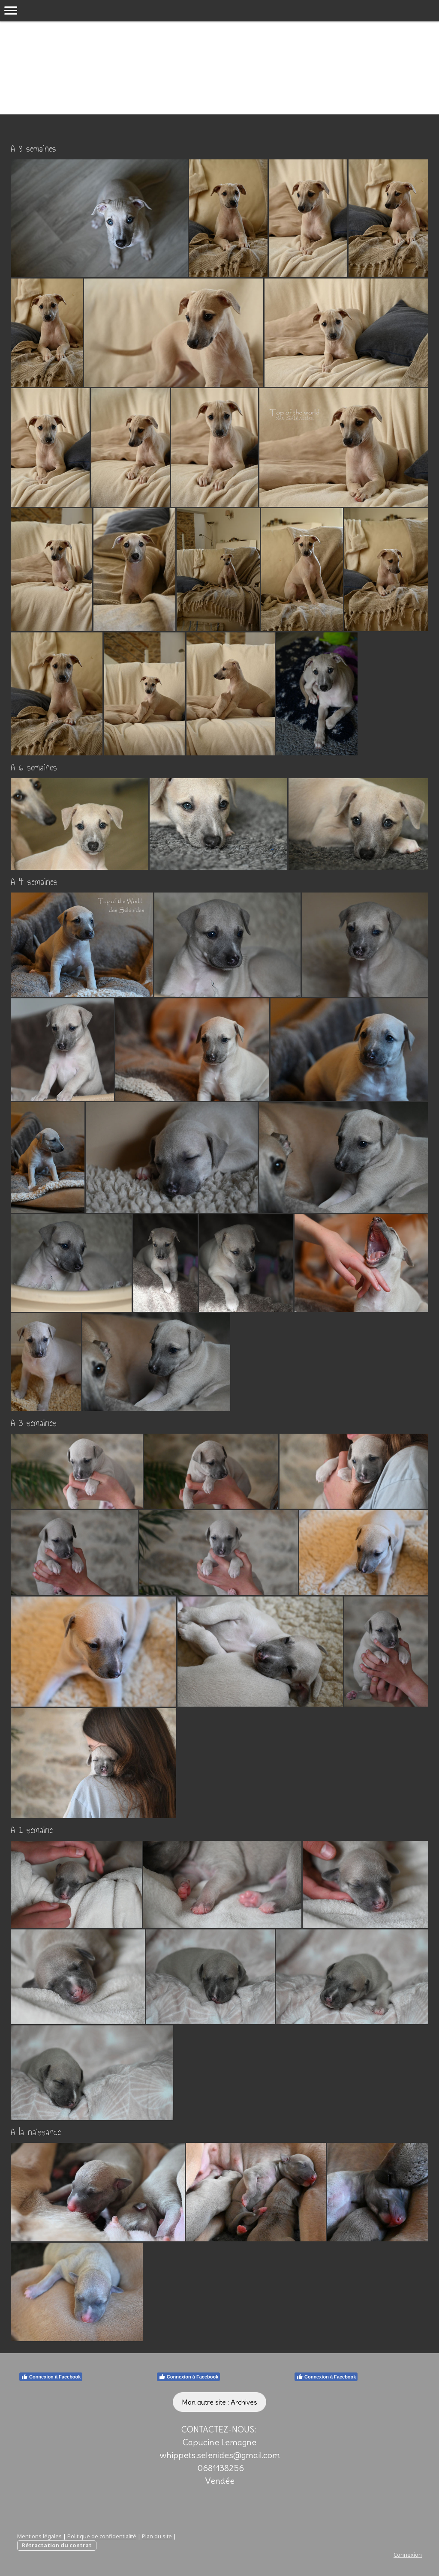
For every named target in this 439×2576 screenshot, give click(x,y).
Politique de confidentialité (101, 2536)
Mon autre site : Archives (219, 2402)
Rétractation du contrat (57, 2545)
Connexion (408, 2554)
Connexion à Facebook (51, 2376)
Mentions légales (39, 2536)
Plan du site (157, 2536)
